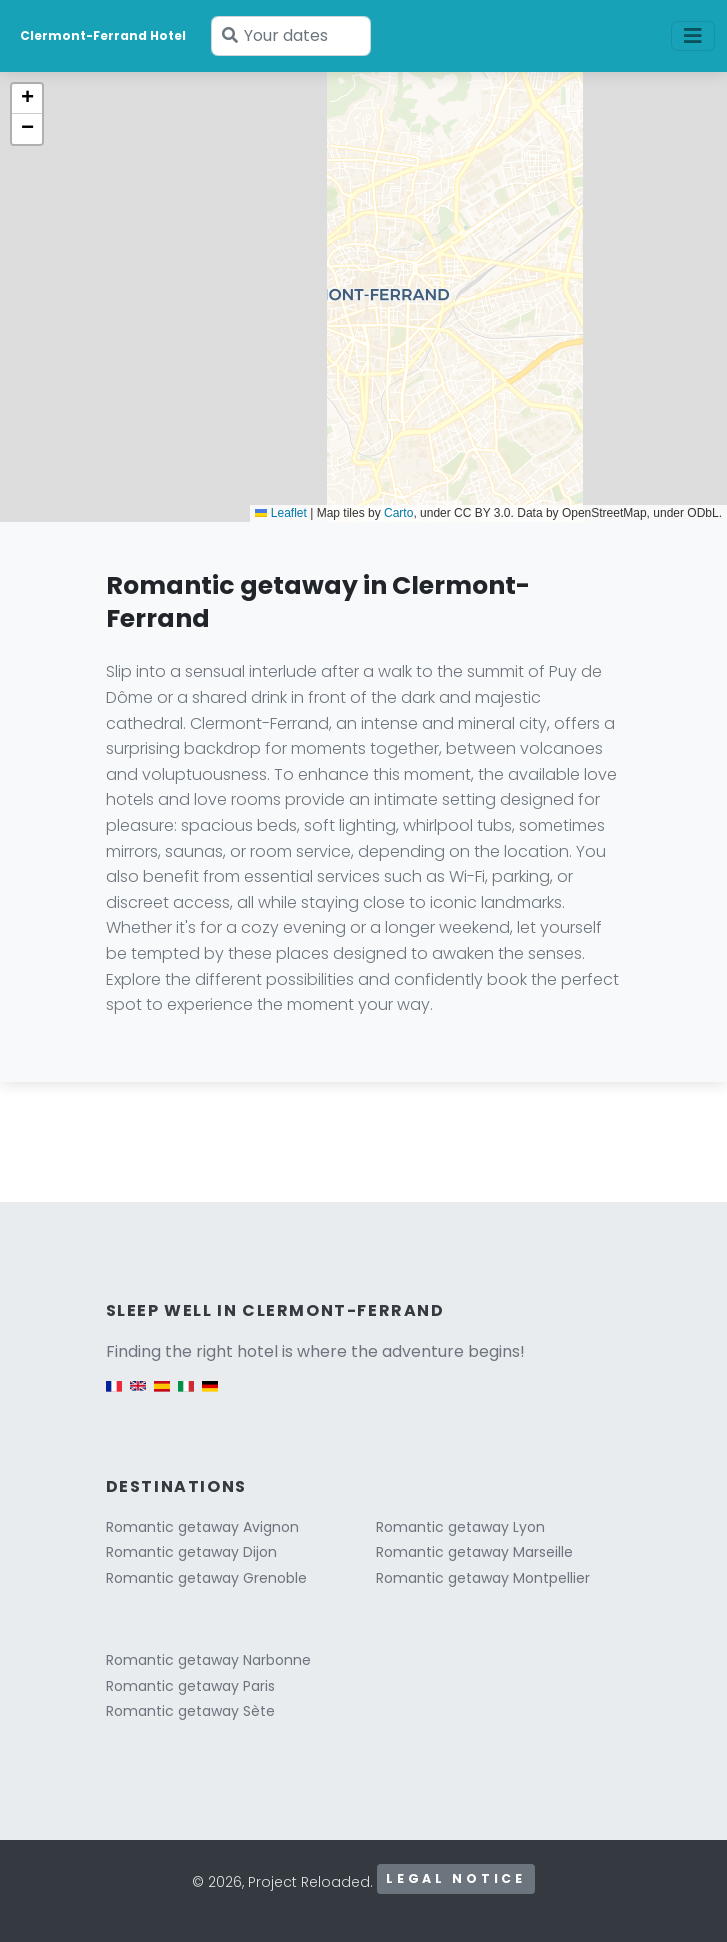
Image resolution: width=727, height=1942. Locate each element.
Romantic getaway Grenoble (206, 1578)
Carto (398, 513)
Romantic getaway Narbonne (208, 1660)
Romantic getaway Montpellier (483, 1578)
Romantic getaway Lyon (460, 1527)
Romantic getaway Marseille (474, 1552)
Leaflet (280, 513)
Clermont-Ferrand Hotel (103, 35)
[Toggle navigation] (693, 36)
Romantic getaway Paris (190, 1686)
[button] (27, 99)
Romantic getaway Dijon (191, 1552)
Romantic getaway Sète (190, 1711)
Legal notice (456, 1878)
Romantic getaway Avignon (202, 1527)
